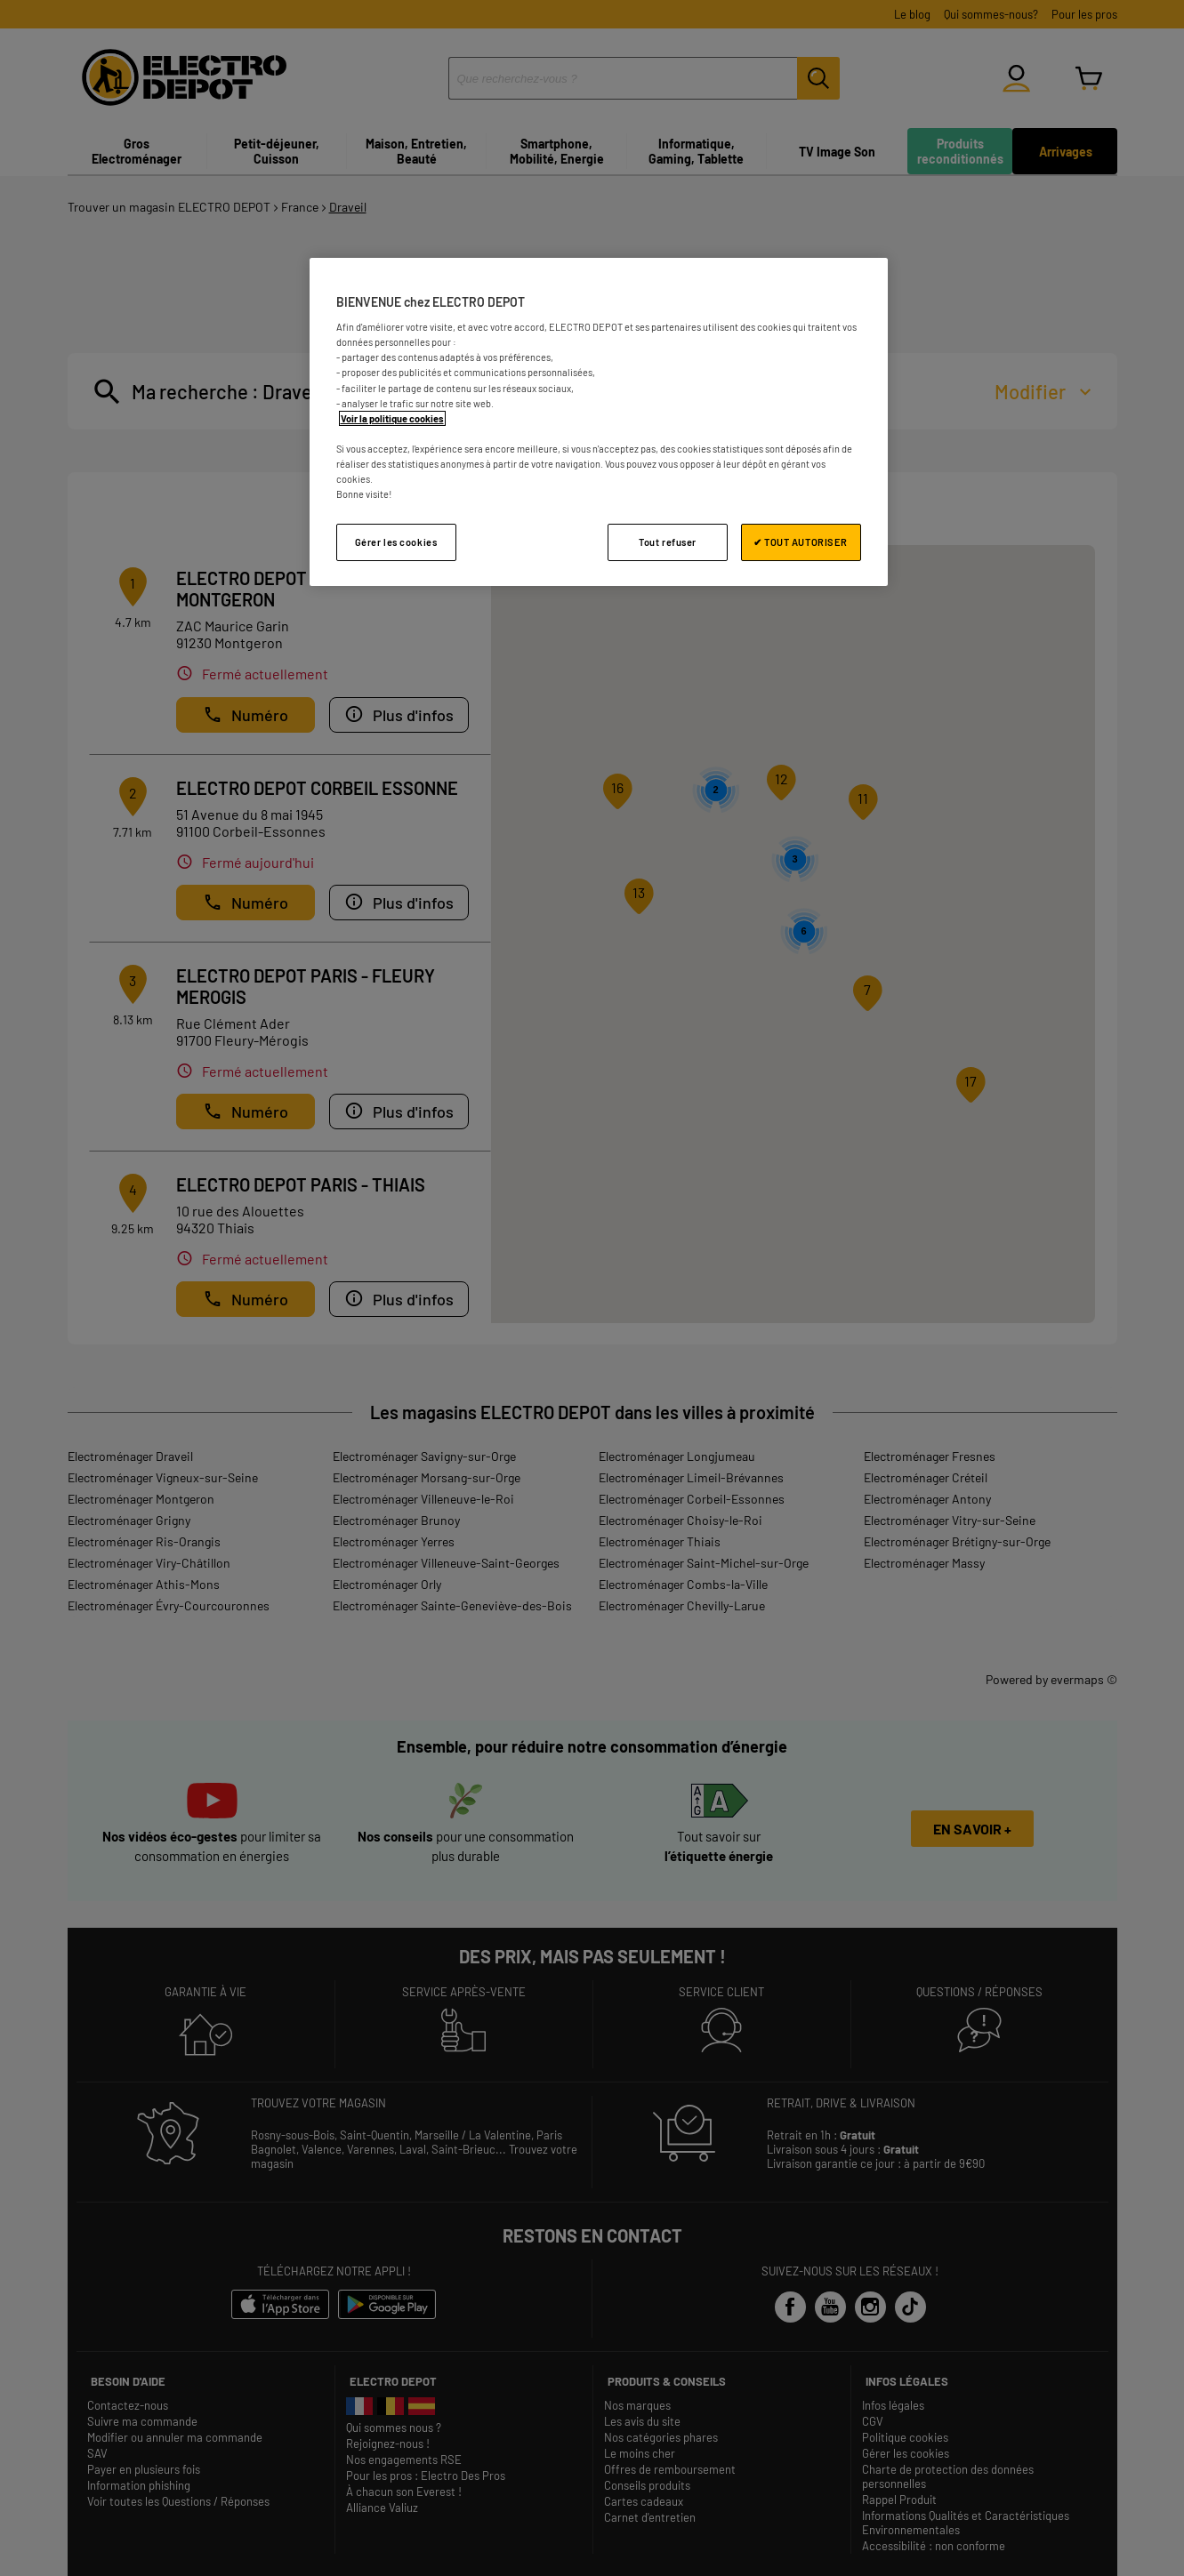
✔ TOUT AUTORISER (800, 542)
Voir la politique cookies (392, 418)
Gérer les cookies (396, 542)
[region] (599, 422)
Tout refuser (668, 542)
